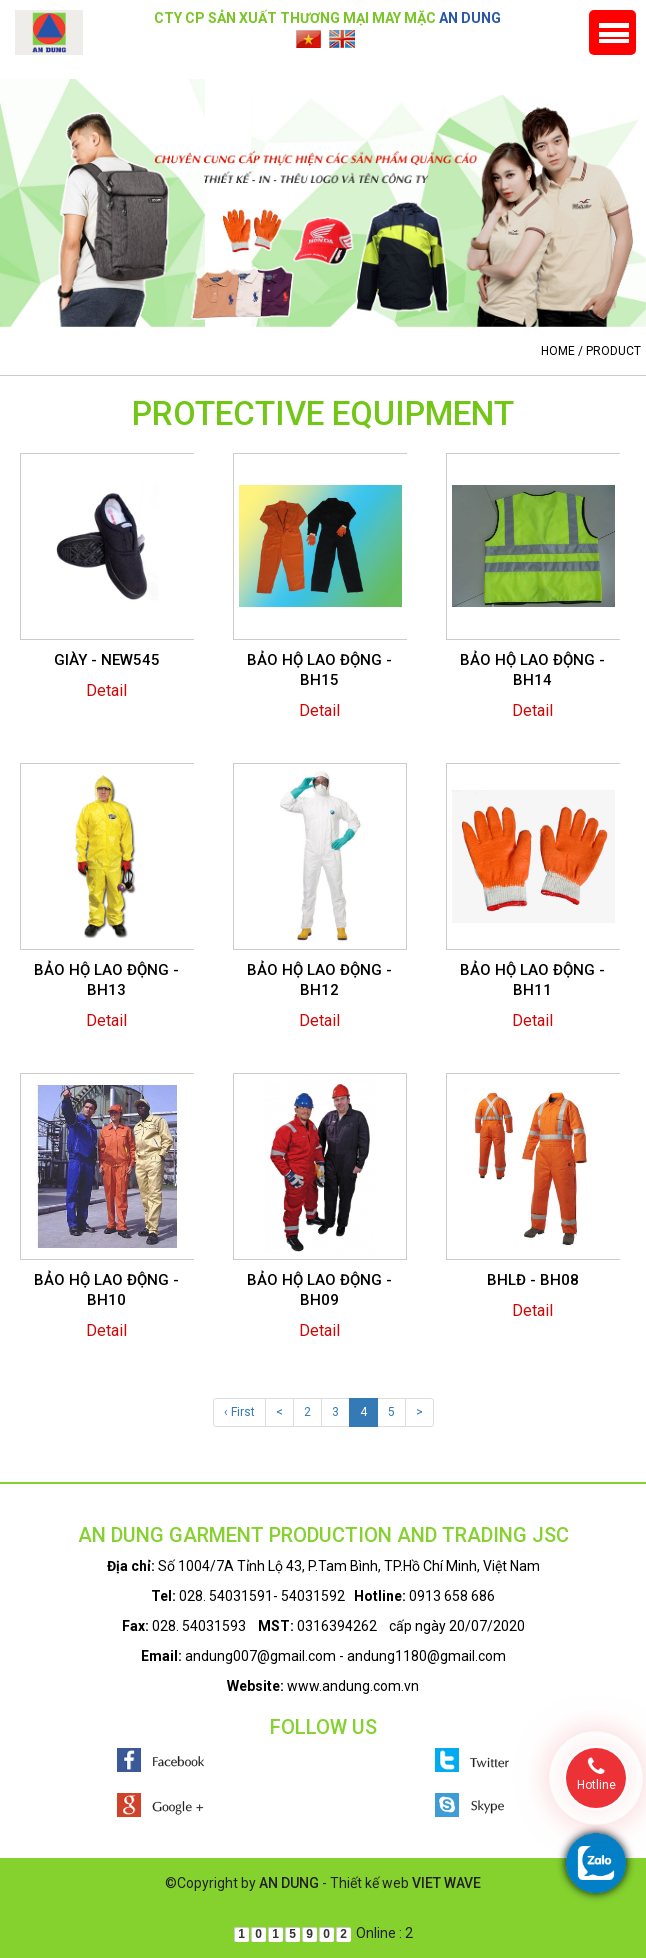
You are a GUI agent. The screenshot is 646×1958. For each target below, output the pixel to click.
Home (558, 351)
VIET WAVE (446, 1883)
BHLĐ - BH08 (533, 1280)
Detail (106, 690)
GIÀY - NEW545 (107, 660)
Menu (612, 32)
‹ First (239, 1412)
